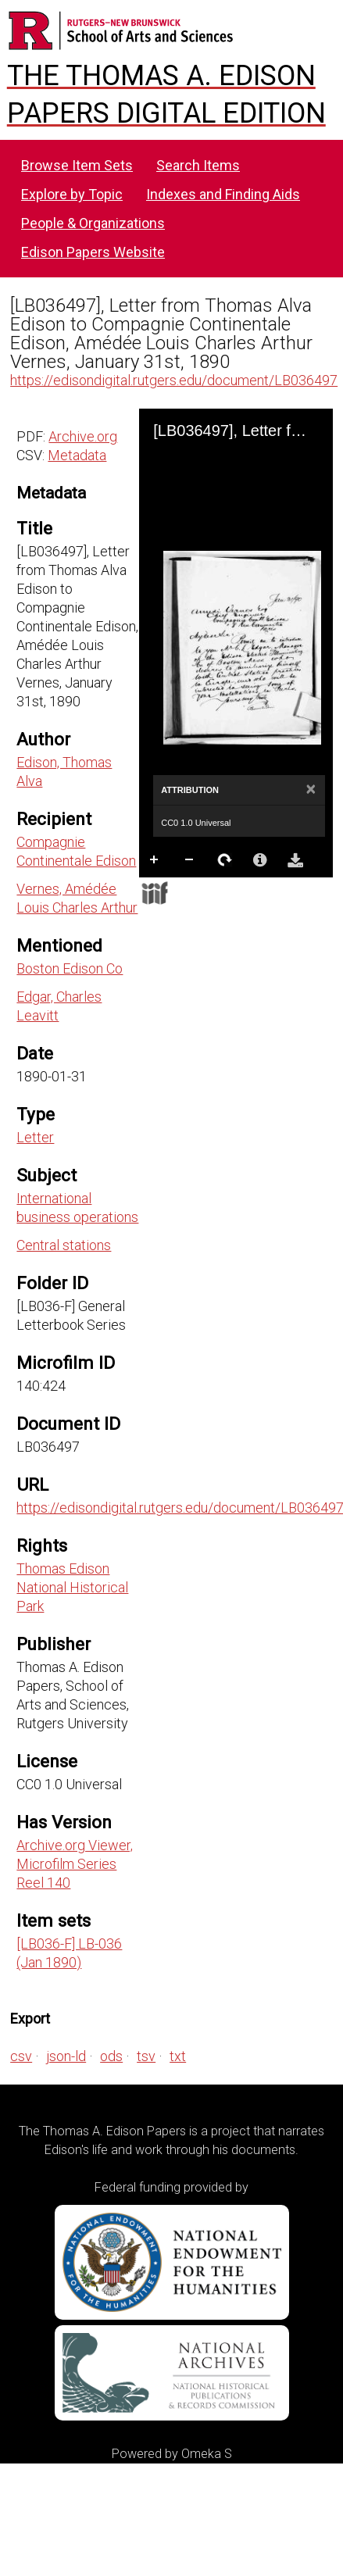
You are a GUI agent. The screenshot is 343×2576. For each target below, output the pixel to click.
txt (178, 2056)
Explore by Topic (72, 194)
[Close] (311, 790)
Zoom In (154, 860)
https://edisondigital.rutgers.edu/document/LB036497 (174, 380)
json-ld (66, 2056)
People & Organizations (93, 223)
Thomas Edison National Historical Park (72, 1587)
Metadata (77, 455)
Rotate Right (225, 860)
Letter (35, 1137)
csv (21, 2056)
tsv (146, 2056)
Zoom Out (190, 860)
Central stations (63, 1245)
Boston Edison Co (69, 968)
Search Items (198, 165)
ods (111, 2056)
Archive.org (82, 436)
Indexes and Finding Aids (223, 194)
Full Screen (190, 891)
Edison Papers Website (93, 252)
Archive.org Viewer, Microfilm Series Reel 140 (74, 1864)
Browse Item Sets (77, 165)
